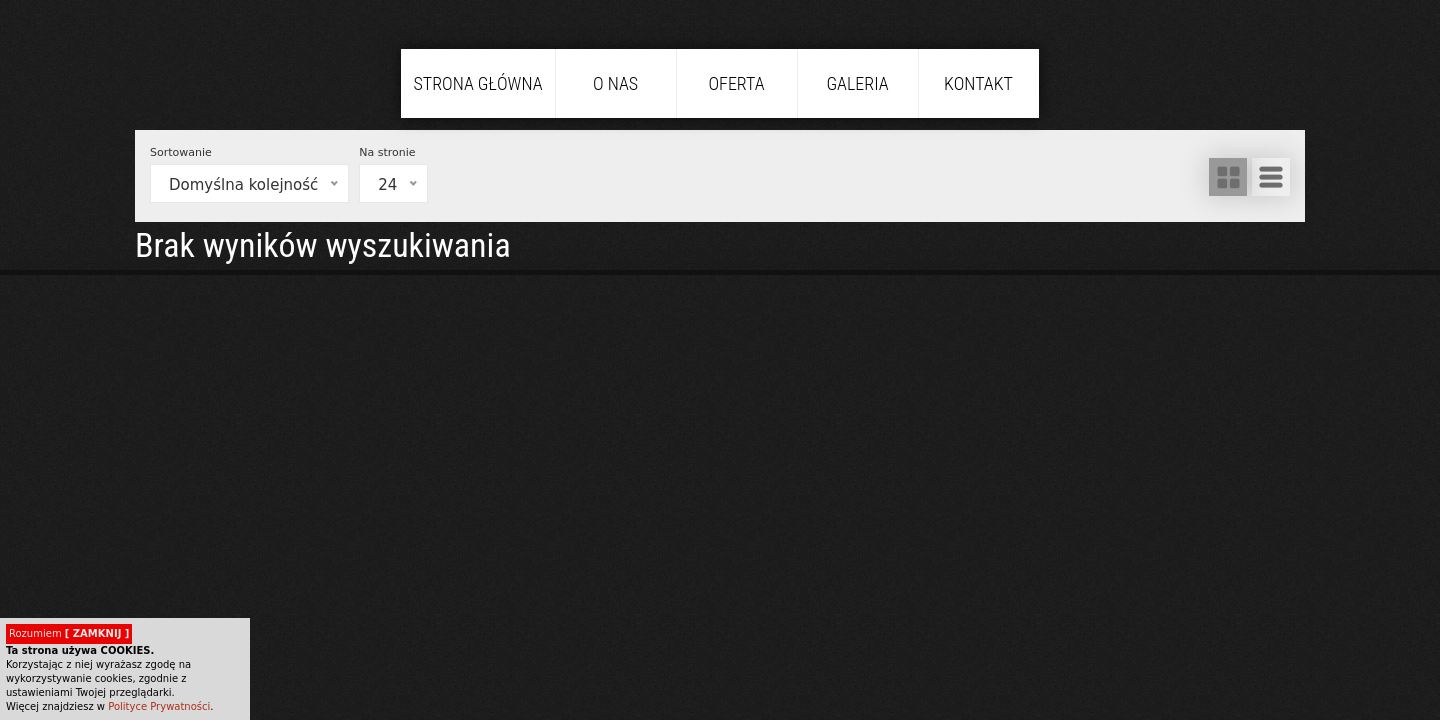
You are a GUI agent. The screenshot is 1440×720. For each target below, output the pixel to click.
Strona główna (477, 83)
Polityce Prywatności (159, 706)
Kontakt (978, 83)
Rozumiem (69, 633)
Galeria (857, 83)
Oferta (736, 83)
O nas (615, 83)
